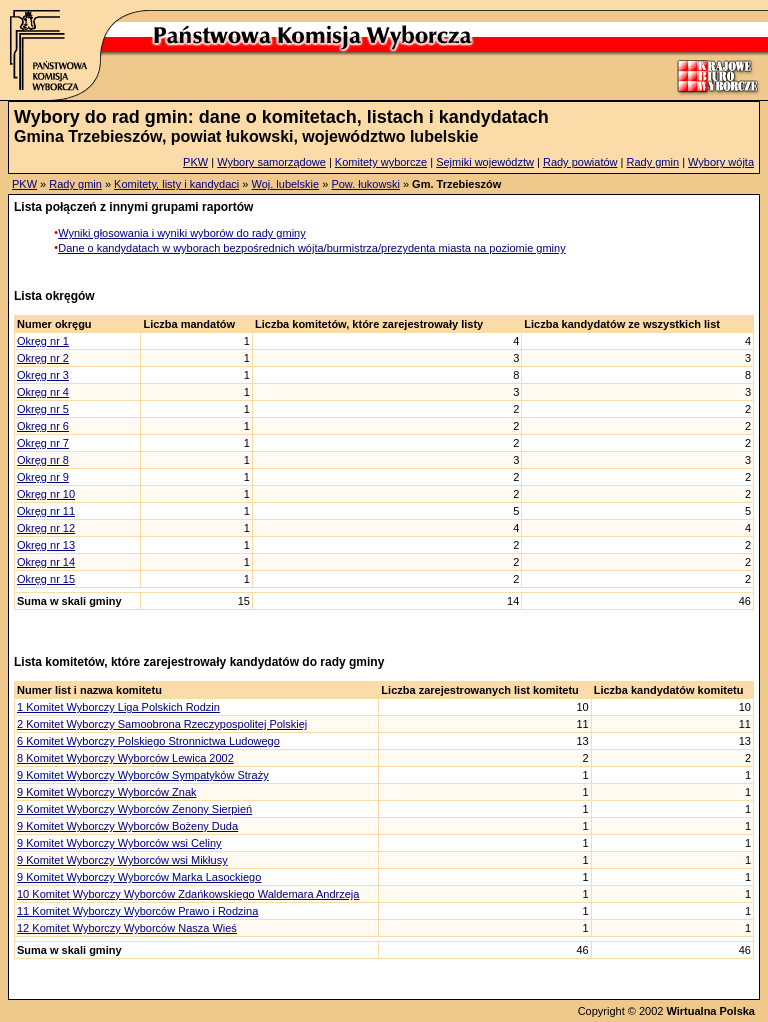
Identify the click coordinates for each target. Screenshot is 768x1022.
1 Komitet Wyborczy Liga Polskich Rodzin (118, 707)
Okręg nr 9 (43, 477)
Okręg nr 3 (43, 375)
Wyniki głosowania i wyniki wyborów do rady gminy (182, 233)
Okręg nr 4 (43, 392)
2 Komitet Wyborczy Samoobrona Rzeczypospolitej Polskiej (162, 724)
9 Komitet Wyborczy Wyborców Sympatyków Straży (143, 775)
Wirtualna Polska (710, 1011)
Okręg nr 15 (46, 579)
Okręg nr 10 (46, 494)
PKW (195, 162)
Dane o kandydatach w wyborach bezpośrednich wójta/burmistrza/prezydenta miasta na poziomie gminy (311, 248)
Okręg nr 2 (43, 358)
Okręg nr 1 (43, 341)
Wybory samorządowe (271, 162)
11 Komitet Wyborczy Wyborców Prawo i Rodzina (137, 911)
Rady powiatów (580, 162)
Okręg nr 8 (43, 460)
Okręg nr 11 (46, 511)
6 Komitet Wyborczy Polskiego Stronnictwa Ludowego (148, 741)
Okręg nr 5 (43, 409)
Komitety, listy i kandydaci (176, 184)
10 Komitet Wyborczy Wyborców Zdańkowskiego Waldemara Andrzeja (188, 894)
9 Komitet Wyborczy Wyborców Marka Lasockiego (139, 877)
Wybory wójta (721, 162)
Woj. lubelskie (285, 184)
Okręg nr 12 (46, 528)
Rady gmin (653, 162)
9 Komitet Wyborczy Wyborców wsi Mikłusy (122, 860)
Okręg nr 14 (46, 562)
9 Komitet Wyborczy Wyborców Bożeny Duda (127, 826)
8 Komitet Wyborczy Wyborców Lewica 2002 (125, 758)
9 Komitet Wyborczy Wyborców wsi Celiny (119, 843)
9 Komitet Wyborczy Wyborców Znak (107, 792)
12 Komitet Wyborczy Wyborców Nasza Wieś (127, 928)
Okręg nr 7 (43, 443)
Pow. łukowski (365, 184)
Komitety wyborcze (381, 162)
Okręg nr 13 (46, 545)
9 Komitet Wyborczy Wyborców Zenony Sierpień (134, 809)
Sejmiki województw (485, 162)
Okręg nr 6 (43, 426)
